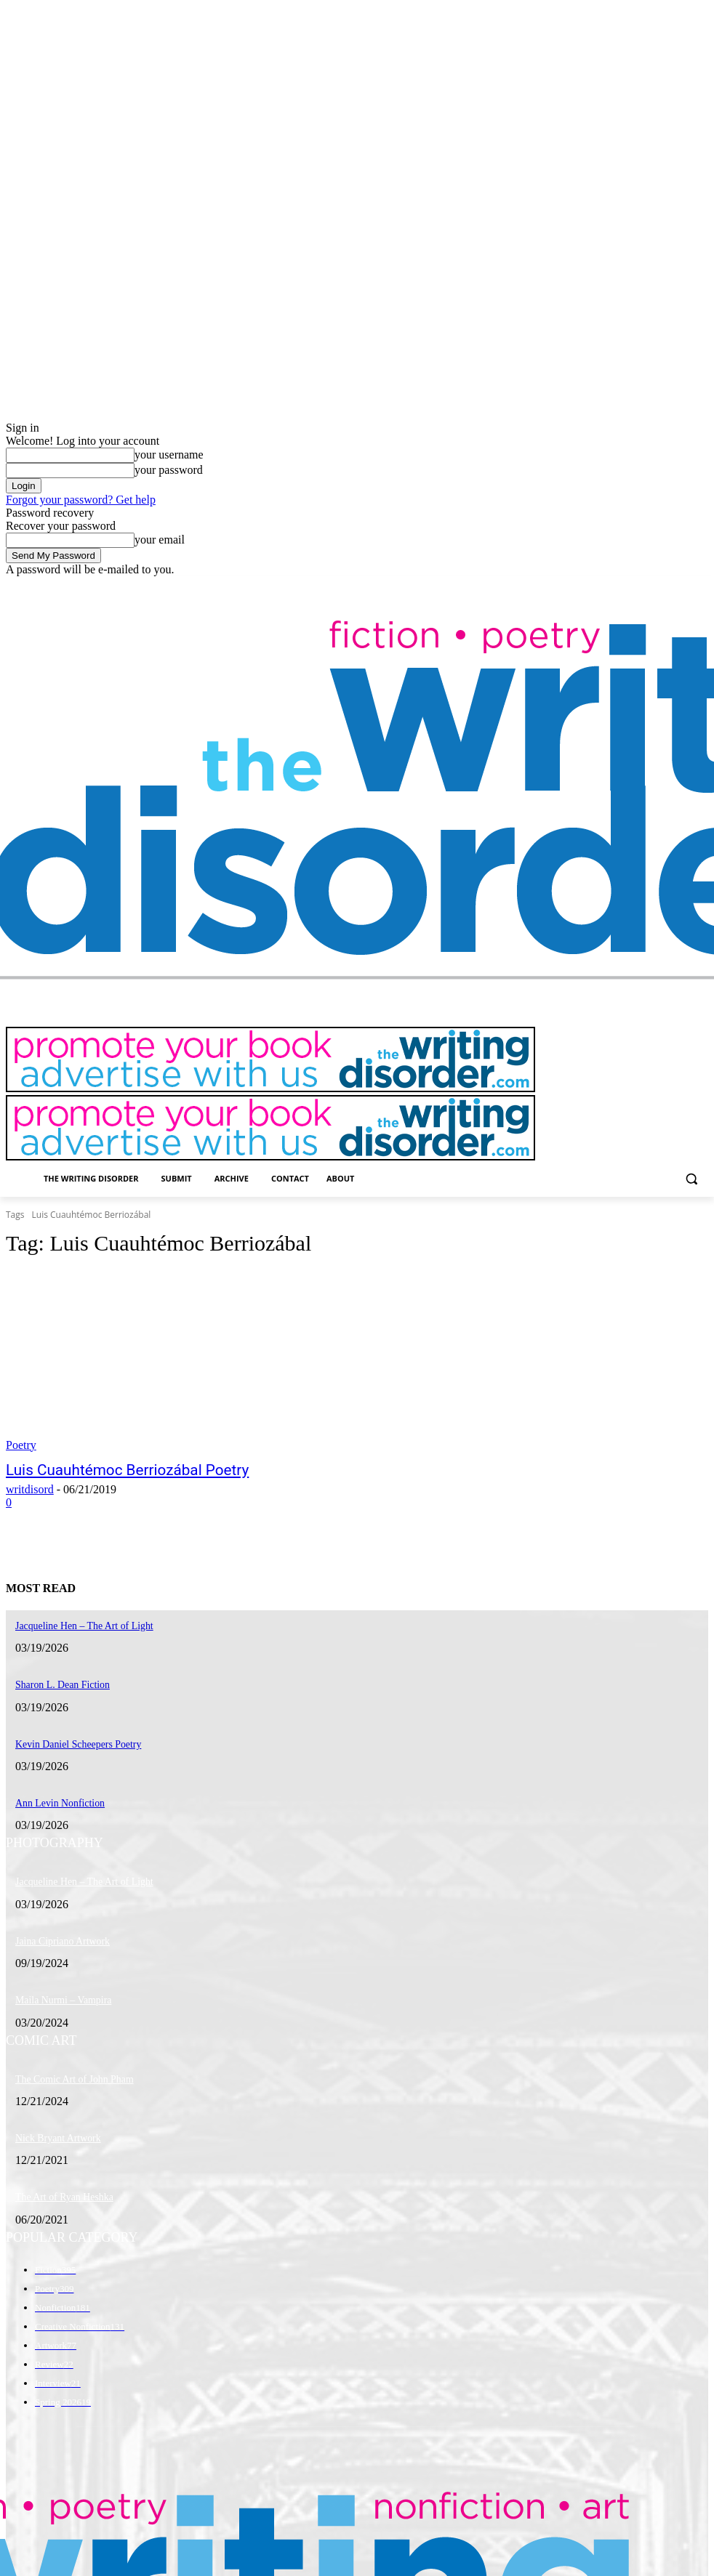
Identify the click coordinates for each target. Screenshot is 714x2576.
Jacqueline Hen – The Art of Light (75, 1871)
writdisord (30, 1488)
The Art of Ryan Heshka (57, 2177)
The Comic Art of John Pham (66, 2063)
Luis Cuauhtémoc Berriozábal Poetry (106, 1469)
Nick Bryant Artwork (52, 2120)
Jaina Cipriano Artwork (56, 1928)
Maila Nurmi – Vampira (57, 1986)
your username (169, 454)
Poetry (21, 1445)
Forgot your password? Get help (81, 499)
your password (169, 470)
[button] (691, 1179)
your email (160, 539)
